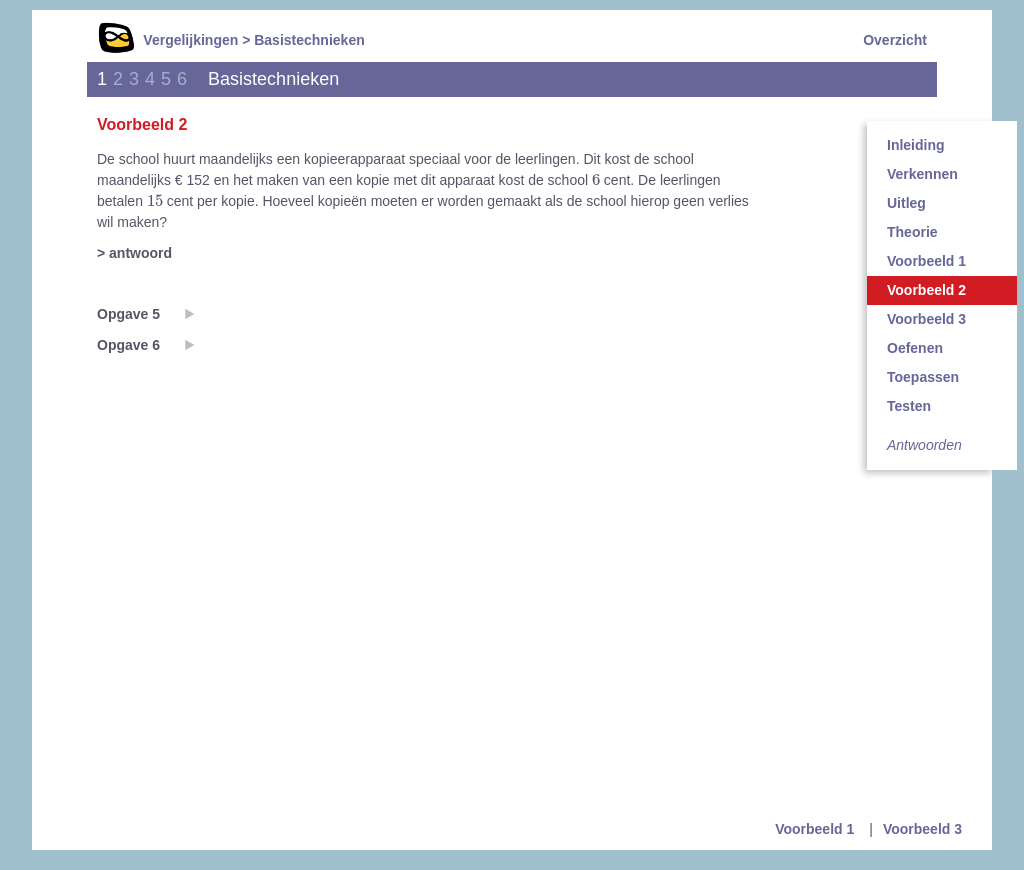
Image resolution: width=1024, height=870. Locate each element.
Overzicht (895, 40)
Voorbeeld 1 (926, 261)
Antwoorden (924, 445)
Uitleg (906, 203)
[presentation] (596, 179)
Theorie (912, 232)
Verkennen (922, 174)
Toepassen (923, 377)
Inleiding (916, 145)
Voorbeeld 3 (926, 319)
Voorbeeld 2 (926, 290)
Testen (909, 406)
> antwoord (134, 253)
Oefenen (915, 348)
